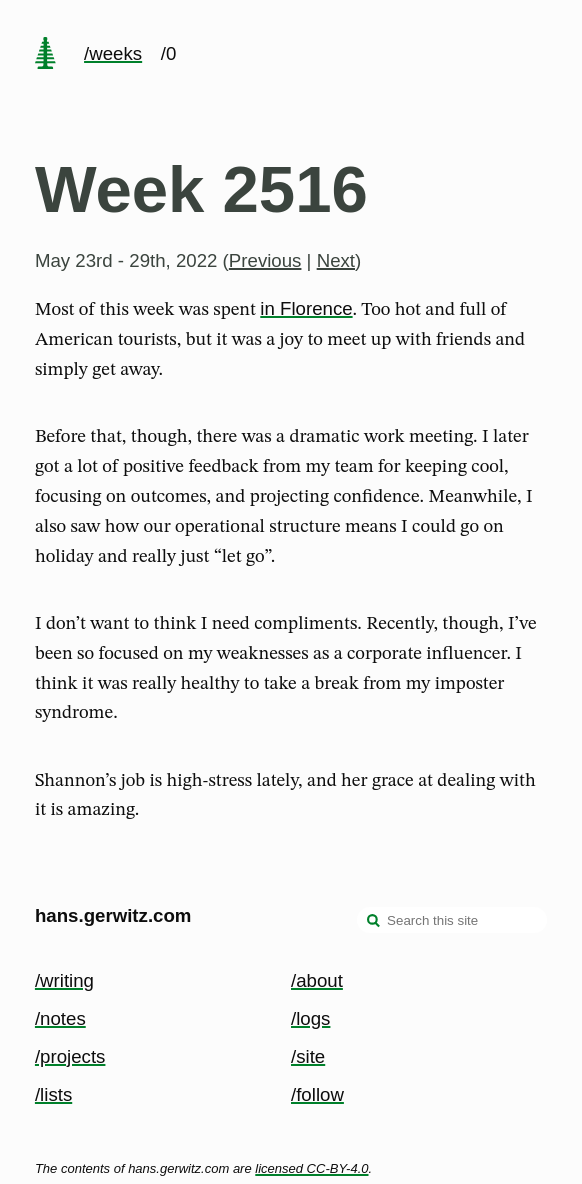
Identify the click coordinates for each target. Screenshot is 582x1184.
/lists (53, 1094)
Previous (265, 260)
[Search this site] (452, 920)
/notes (60, 1018)
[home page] (45, 55)
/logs (310, 1018)
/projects (70, 1056)
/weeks (113, 53)
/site (308, 1056)
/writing (64, 980)
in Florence (306, 308)
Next (336, 260)
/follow (317, 1094)
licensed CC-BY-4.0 (311, 1168)
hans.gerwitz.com (113, 915)
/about (317, 980)
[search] (374, 922)
